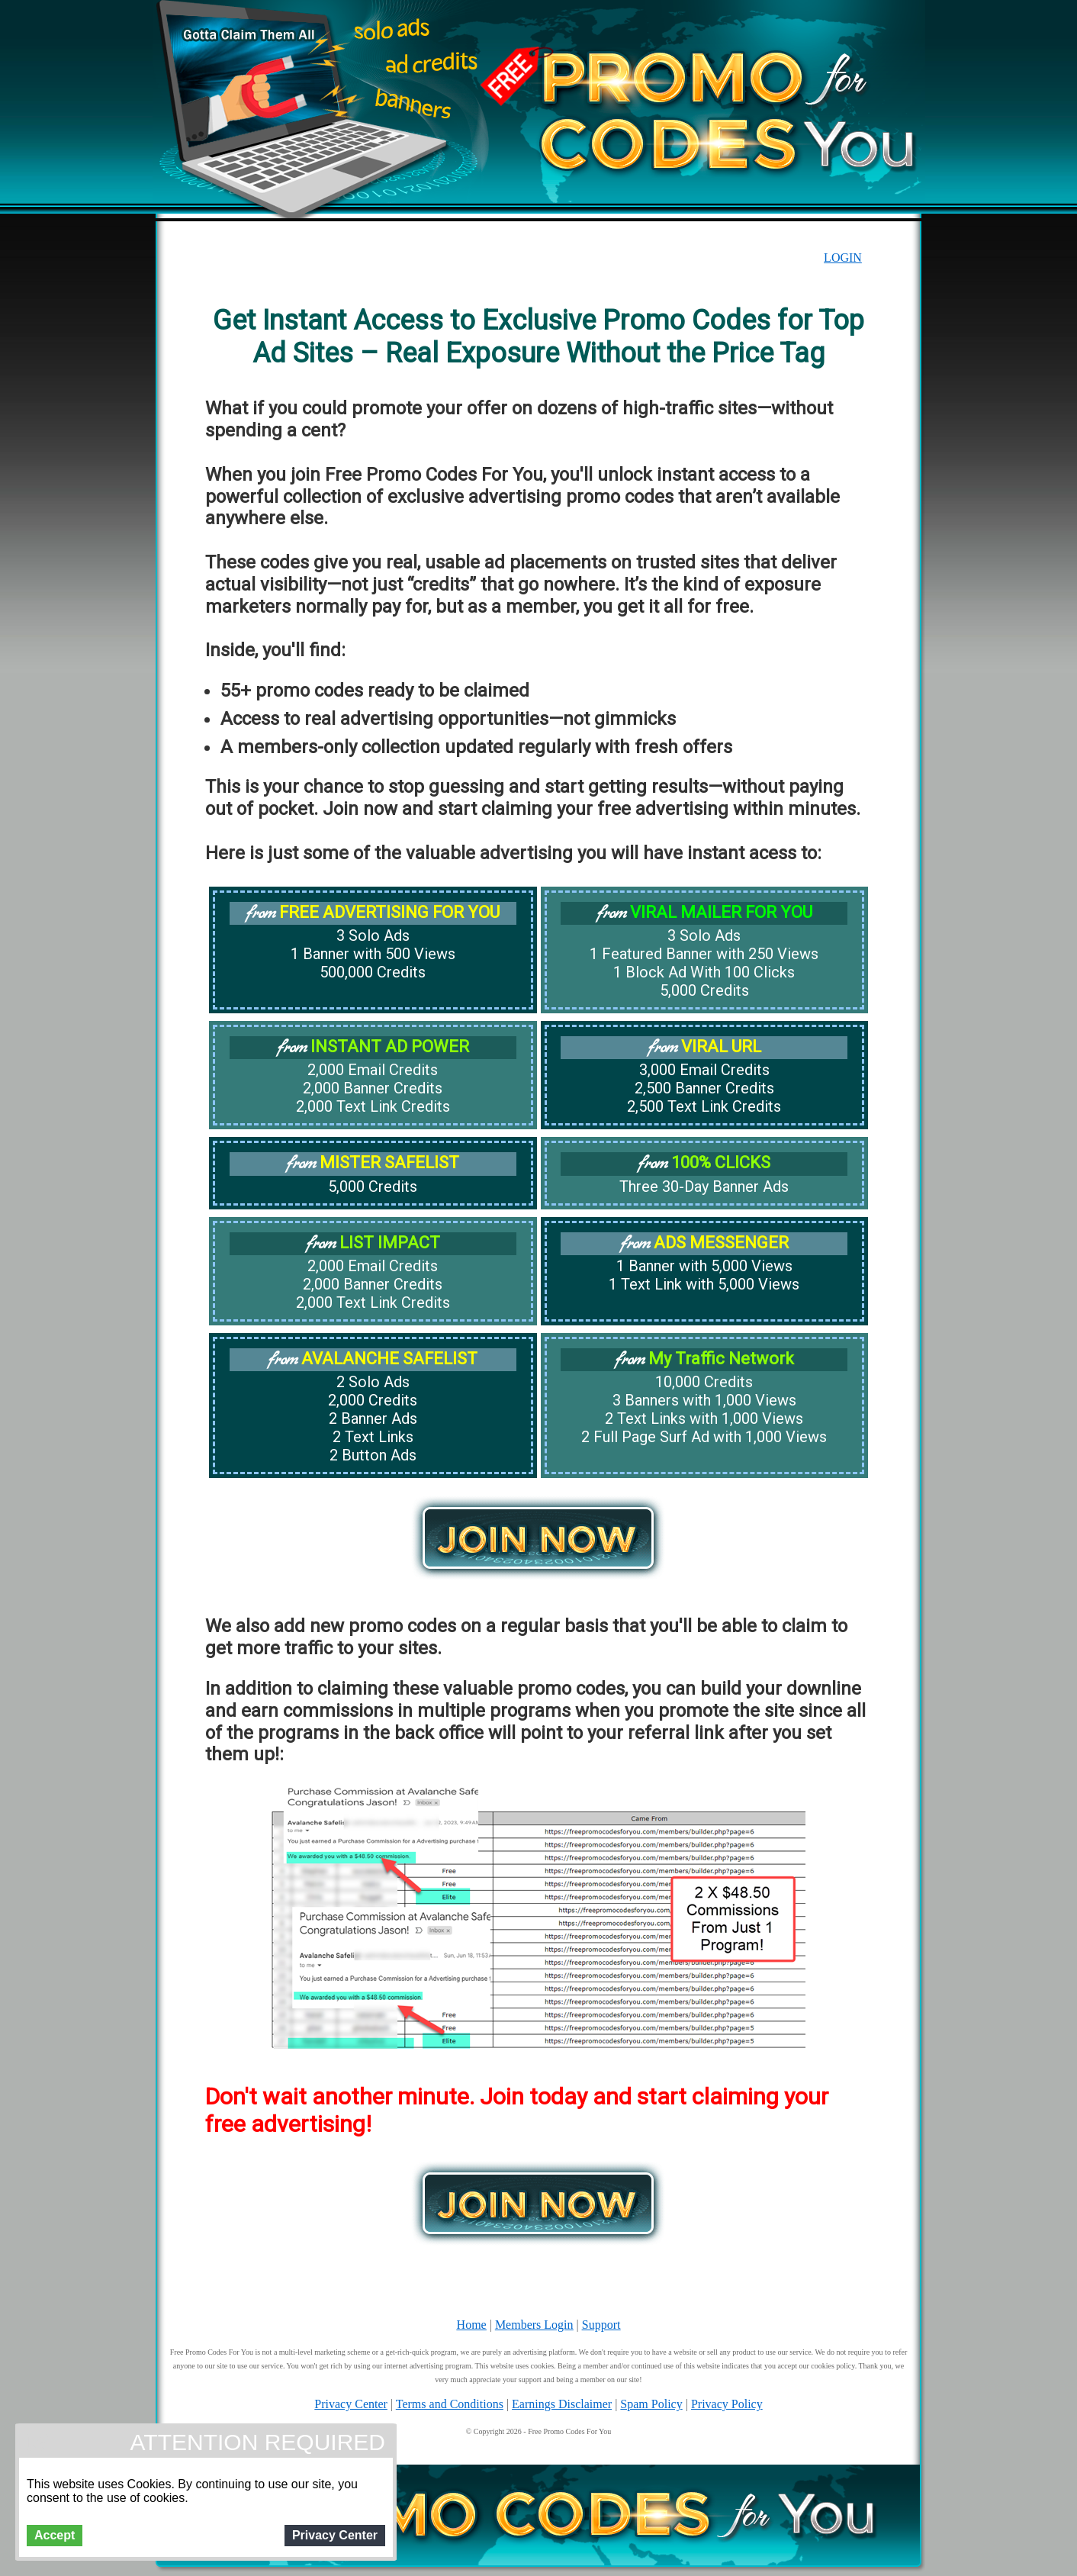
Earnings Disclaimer (562, 2403)
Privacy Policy (727, 2403)
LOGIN (843, 257)
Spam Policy (651, 2403)
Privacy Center (350, 2403)
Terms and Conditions (449, 2403)
